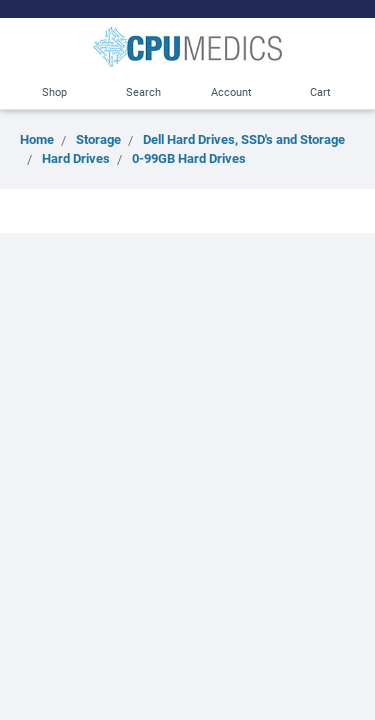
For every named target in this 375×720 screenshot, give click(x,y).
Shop (54, 91)
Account (231, 91)
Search (143, 91)
